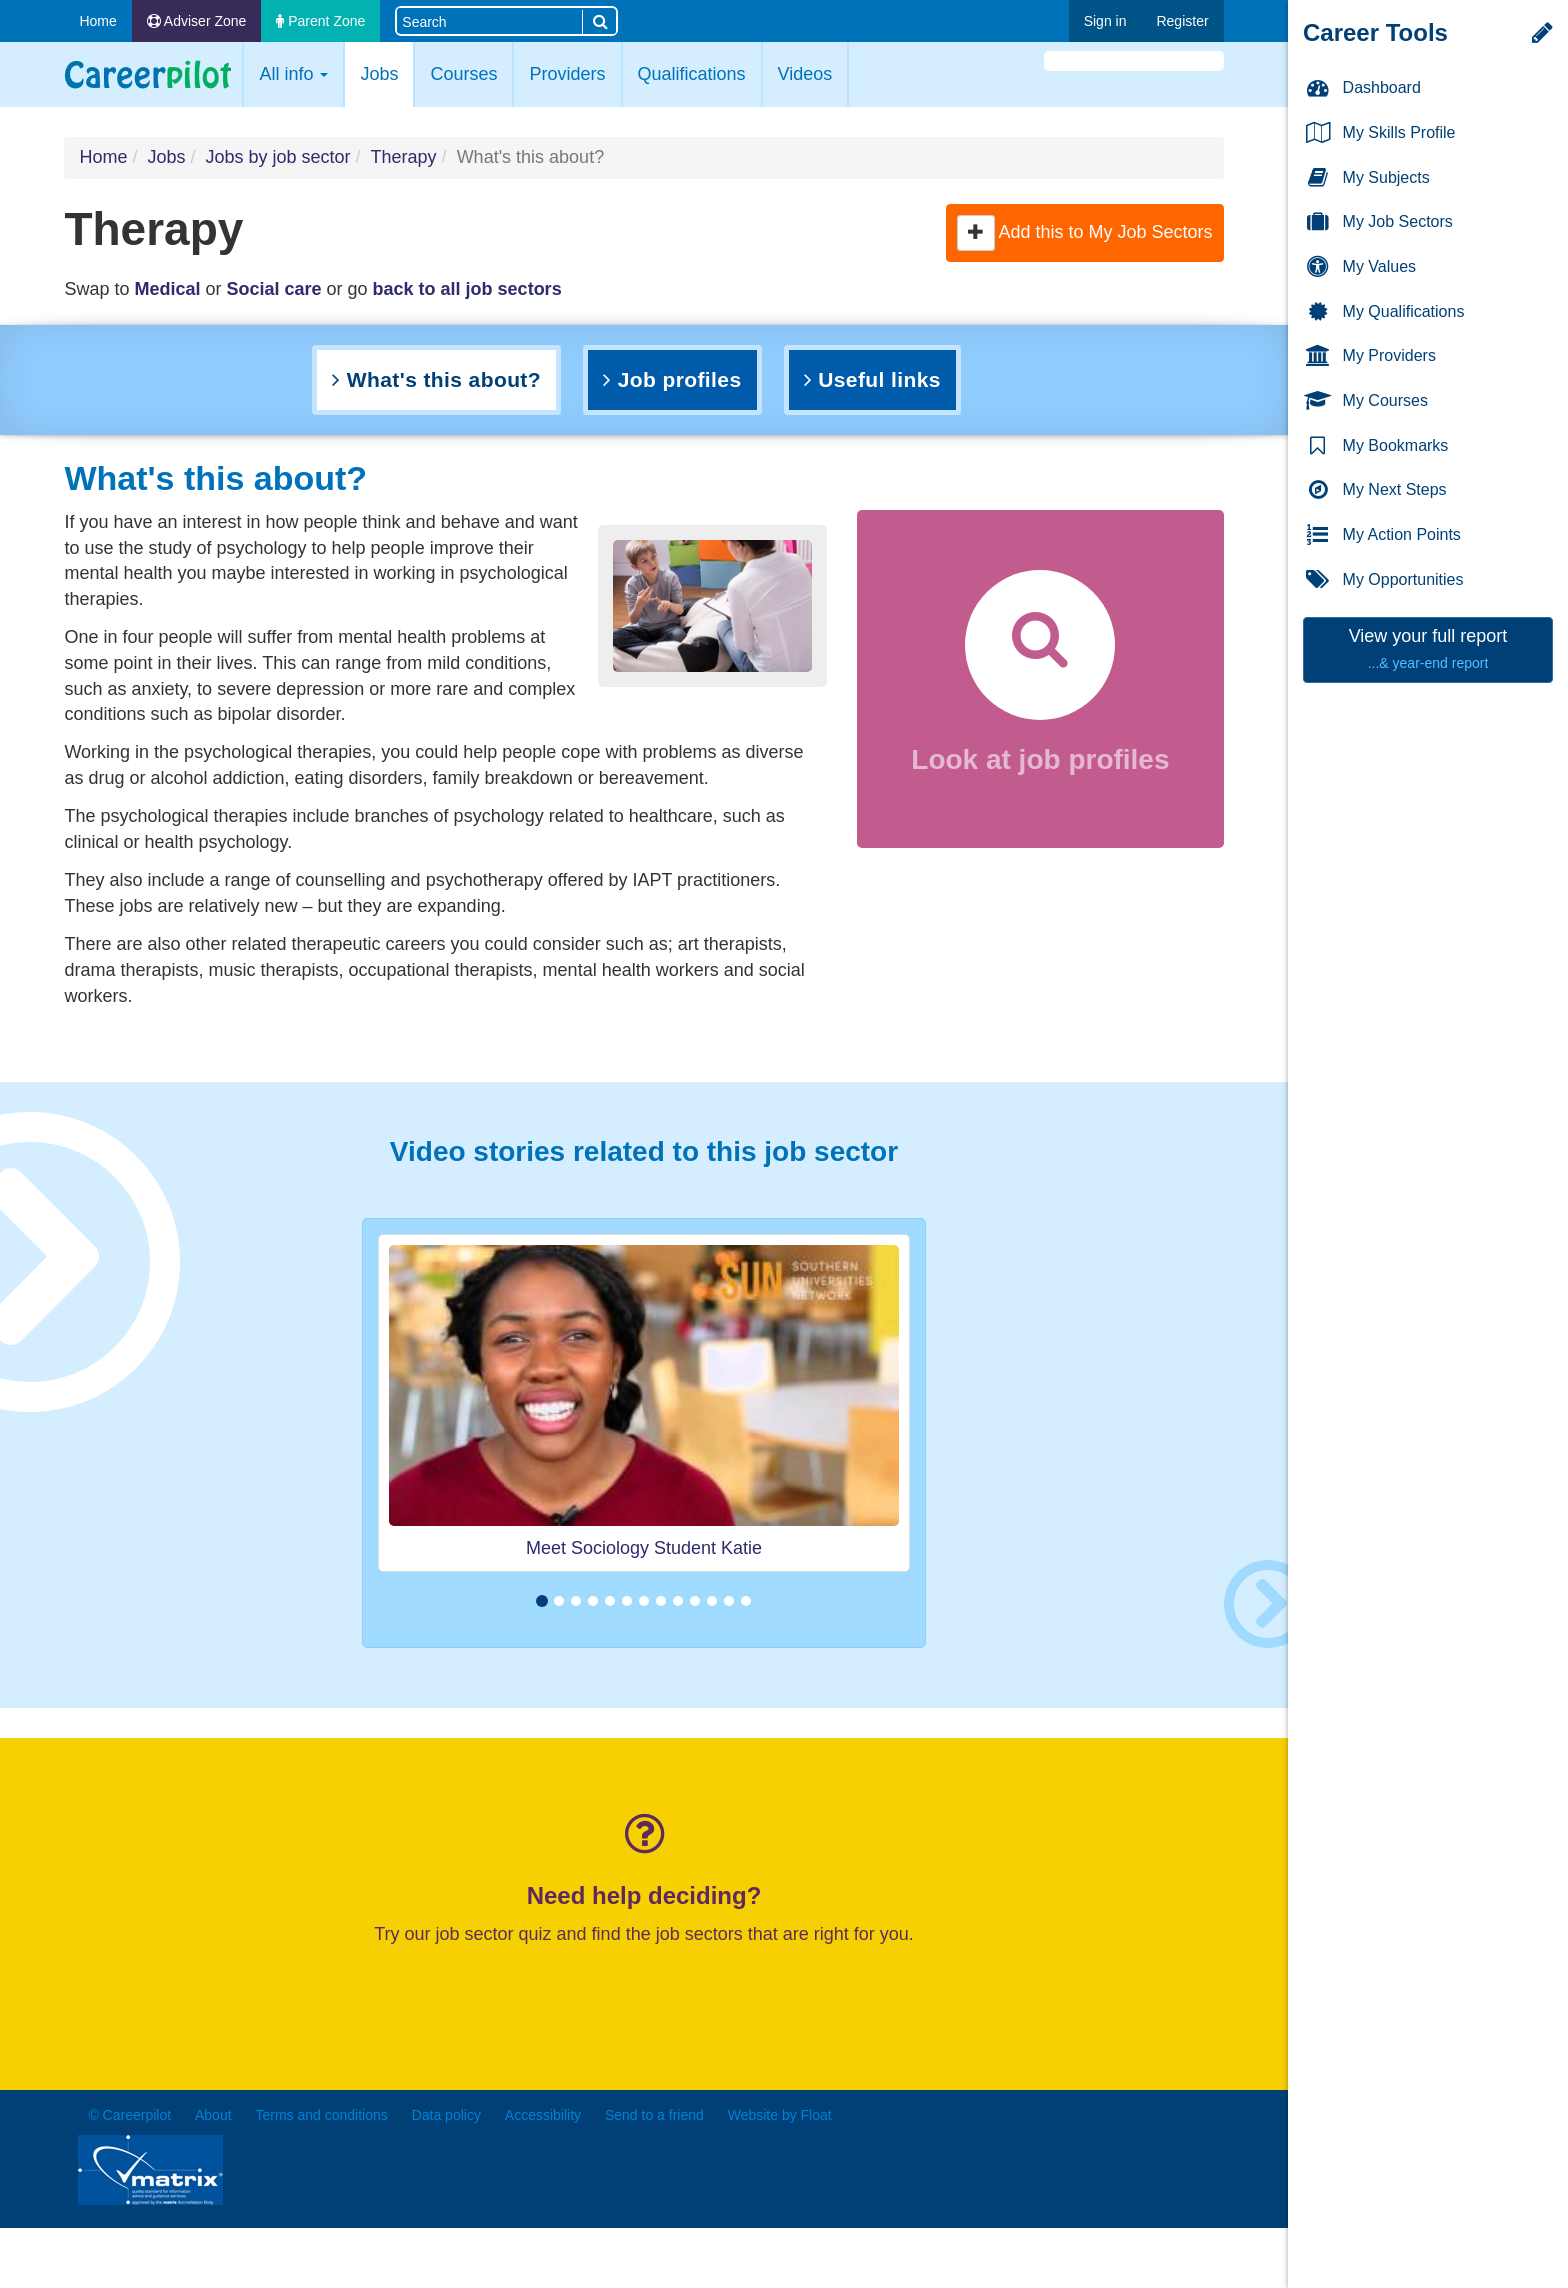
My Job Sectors (1378, 222)
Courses (463, 74)
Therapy (404, 157)
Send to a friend (654, 2115)
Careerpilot (148, 74)
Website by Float (780, 2115)
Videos (805, 74)
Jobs (386, 72)
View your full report (1428, 648)
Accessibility (543, 2115)
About (213, 2115)
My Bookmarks (1376, 446)
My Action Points (1382, 535)
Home (97, 21)
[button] (976, 233)
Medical (167, 289)
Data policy (446, 2115)
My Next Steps (1375, 490)
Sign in (1105, 21)
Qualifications (692, 74)
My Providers (1370, 356)
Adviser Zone (197, 21)
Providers (567, 74)
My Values (1360, 267)
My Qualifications (1384, 312)
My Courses (1366, 401)
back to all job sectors (467, 289)
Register (1182, 21)
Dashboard (1362, 88)
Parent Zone (320, 21)
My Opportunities (1384, 580)
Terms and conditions (321, 2115)
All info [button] (293, 74)
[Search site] (489, 20)
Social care (273, 289)
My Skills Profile (1379, 133)
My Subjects (1367, 178)
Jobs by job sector (277, 157)
